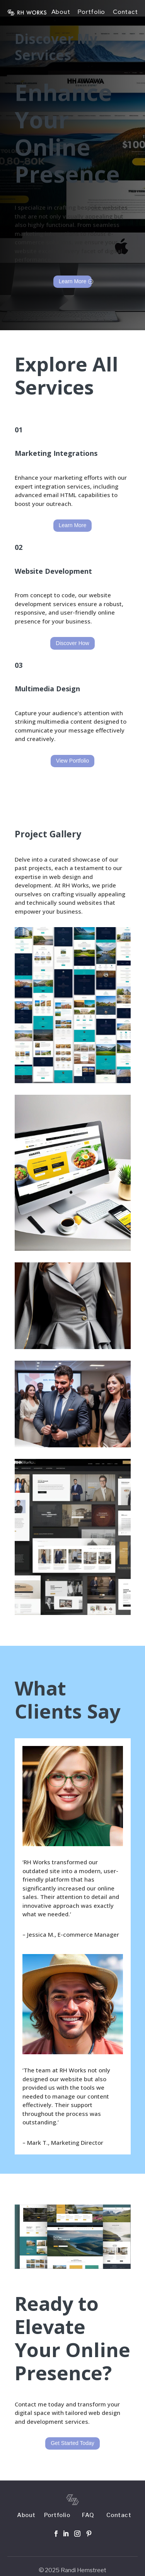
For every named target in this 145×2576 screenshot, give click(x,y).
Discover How (72, 643)
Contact (125, 12)
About (60, 12)
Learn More (73, 281)
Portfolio (91, 12)
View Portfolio (72, 761)
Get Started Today (72, 2443)
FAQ (88, 2515)
